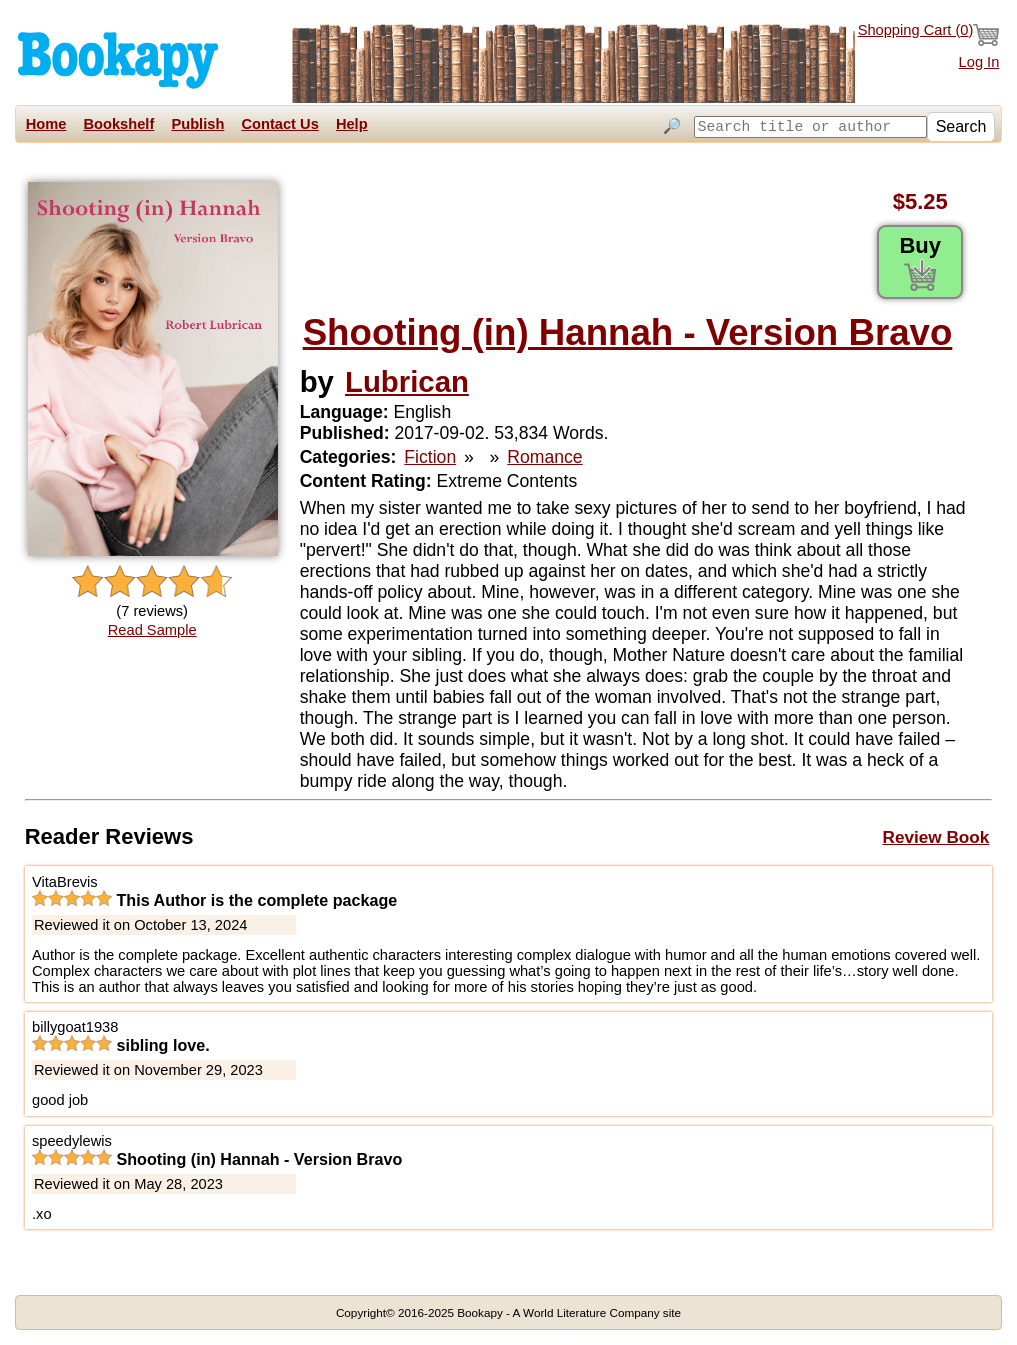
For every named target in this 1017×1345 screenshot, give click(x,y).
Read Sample (152, 630)
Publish (197, 124)
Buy (920, 262)
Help (352, 124)
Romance (544, 457)
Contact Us (279, 124)
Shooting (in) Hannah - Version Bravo (628, 332)
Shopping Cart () (929, 35)
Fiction (430, 457)
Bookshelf (118, 124)
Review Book (936, 837)
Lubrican (407, 381)
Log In (979, 62)
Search (961, 126)
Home (46, 124)
